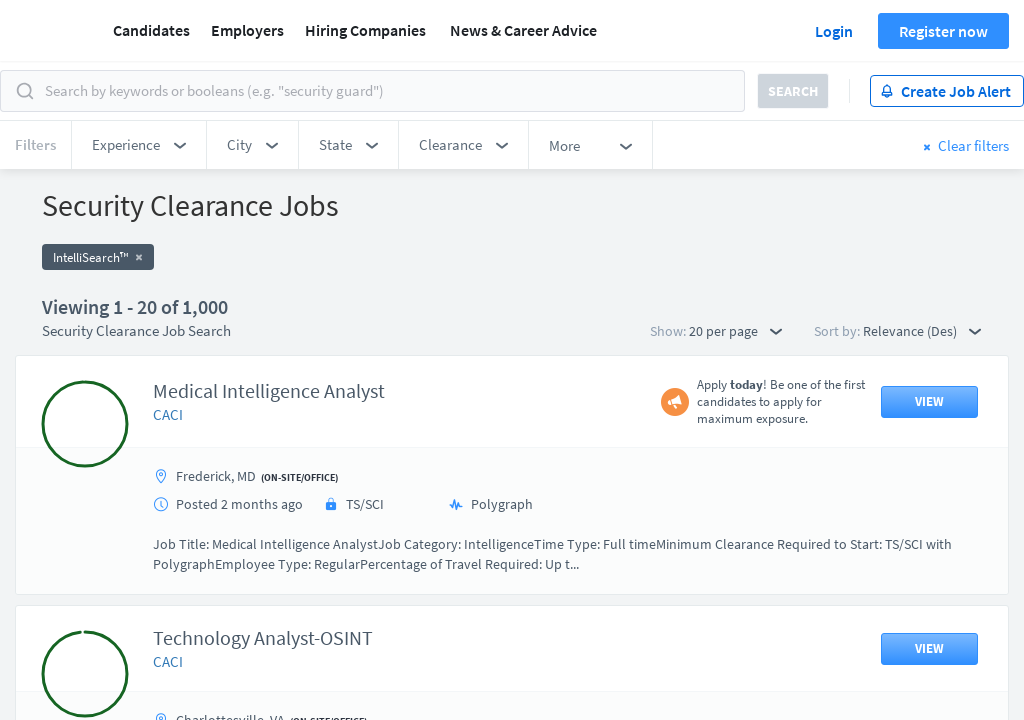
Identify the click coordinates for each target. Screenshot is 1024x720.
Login (834, 31)
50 (627, 545)
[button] (139, 145)
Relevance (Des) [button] (922, 331)
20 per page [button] (735, 331)
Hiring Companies (365, 30)
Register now (943, 31)
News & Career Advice (523, 30)
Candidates (151, 30)
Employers (247, 30)
